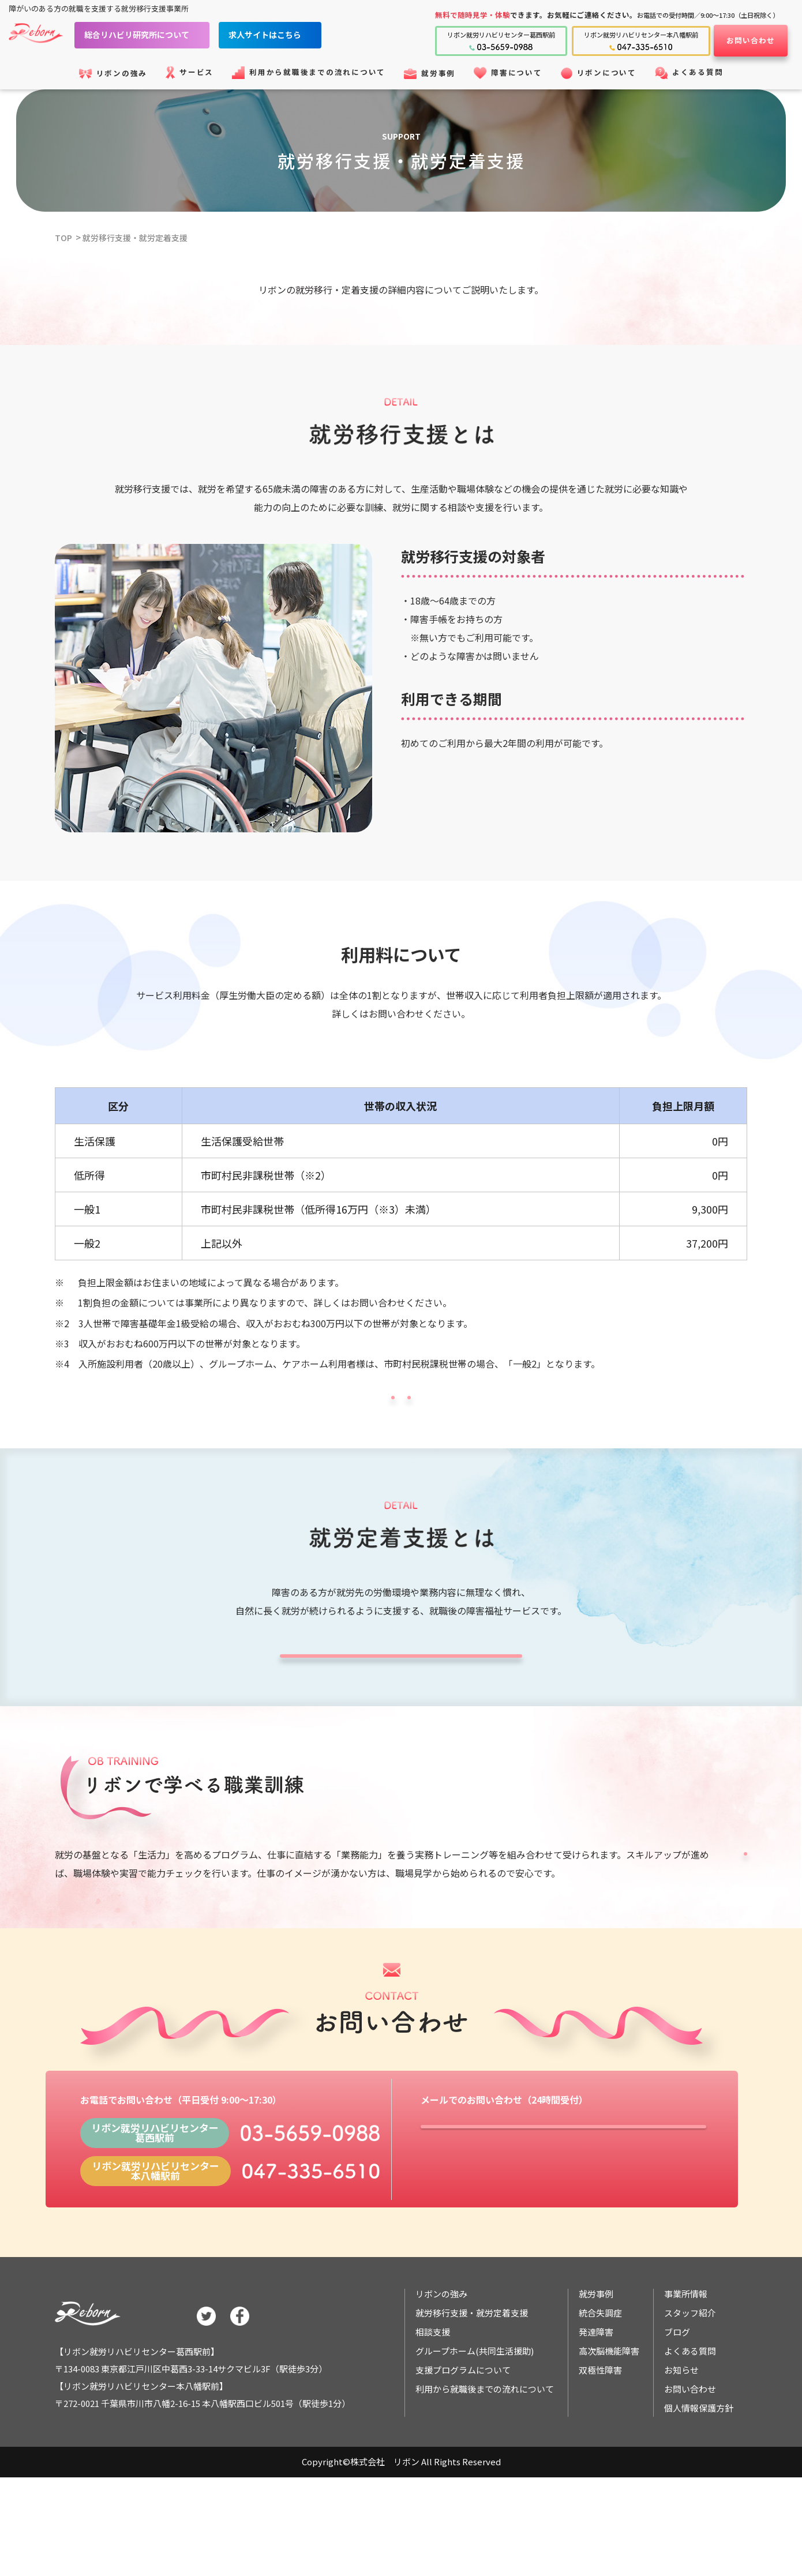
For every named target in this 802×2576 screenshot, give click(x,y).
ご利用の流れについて (514, 1409)
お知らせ (681, 2449)
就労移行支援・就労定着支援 (139, 237)
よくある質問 (690, 2430)
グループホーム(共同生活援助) (474, 2430)
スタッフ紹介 (690, 2392)
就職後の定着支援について (400, 1698)
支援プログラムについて (640, 1927)
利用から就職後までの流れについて (484, 2468)
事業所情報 (685, 2373)
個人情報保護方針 (698, 2487)
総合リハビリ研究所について (154, 34)
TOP (64, 237)
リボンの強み (441, 2373)
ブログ (677, 2411)
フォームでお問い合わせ (563, 2218)
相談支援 (432, 2411)
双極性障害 (600, 2449)
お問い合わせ (750, 40)
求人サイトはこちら (282, 34)
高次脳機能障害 (609, 2430)
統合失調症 (600, 2392)
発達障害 (596, 2411)
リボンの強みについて (288, 1409)
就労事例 (596, 2373)
